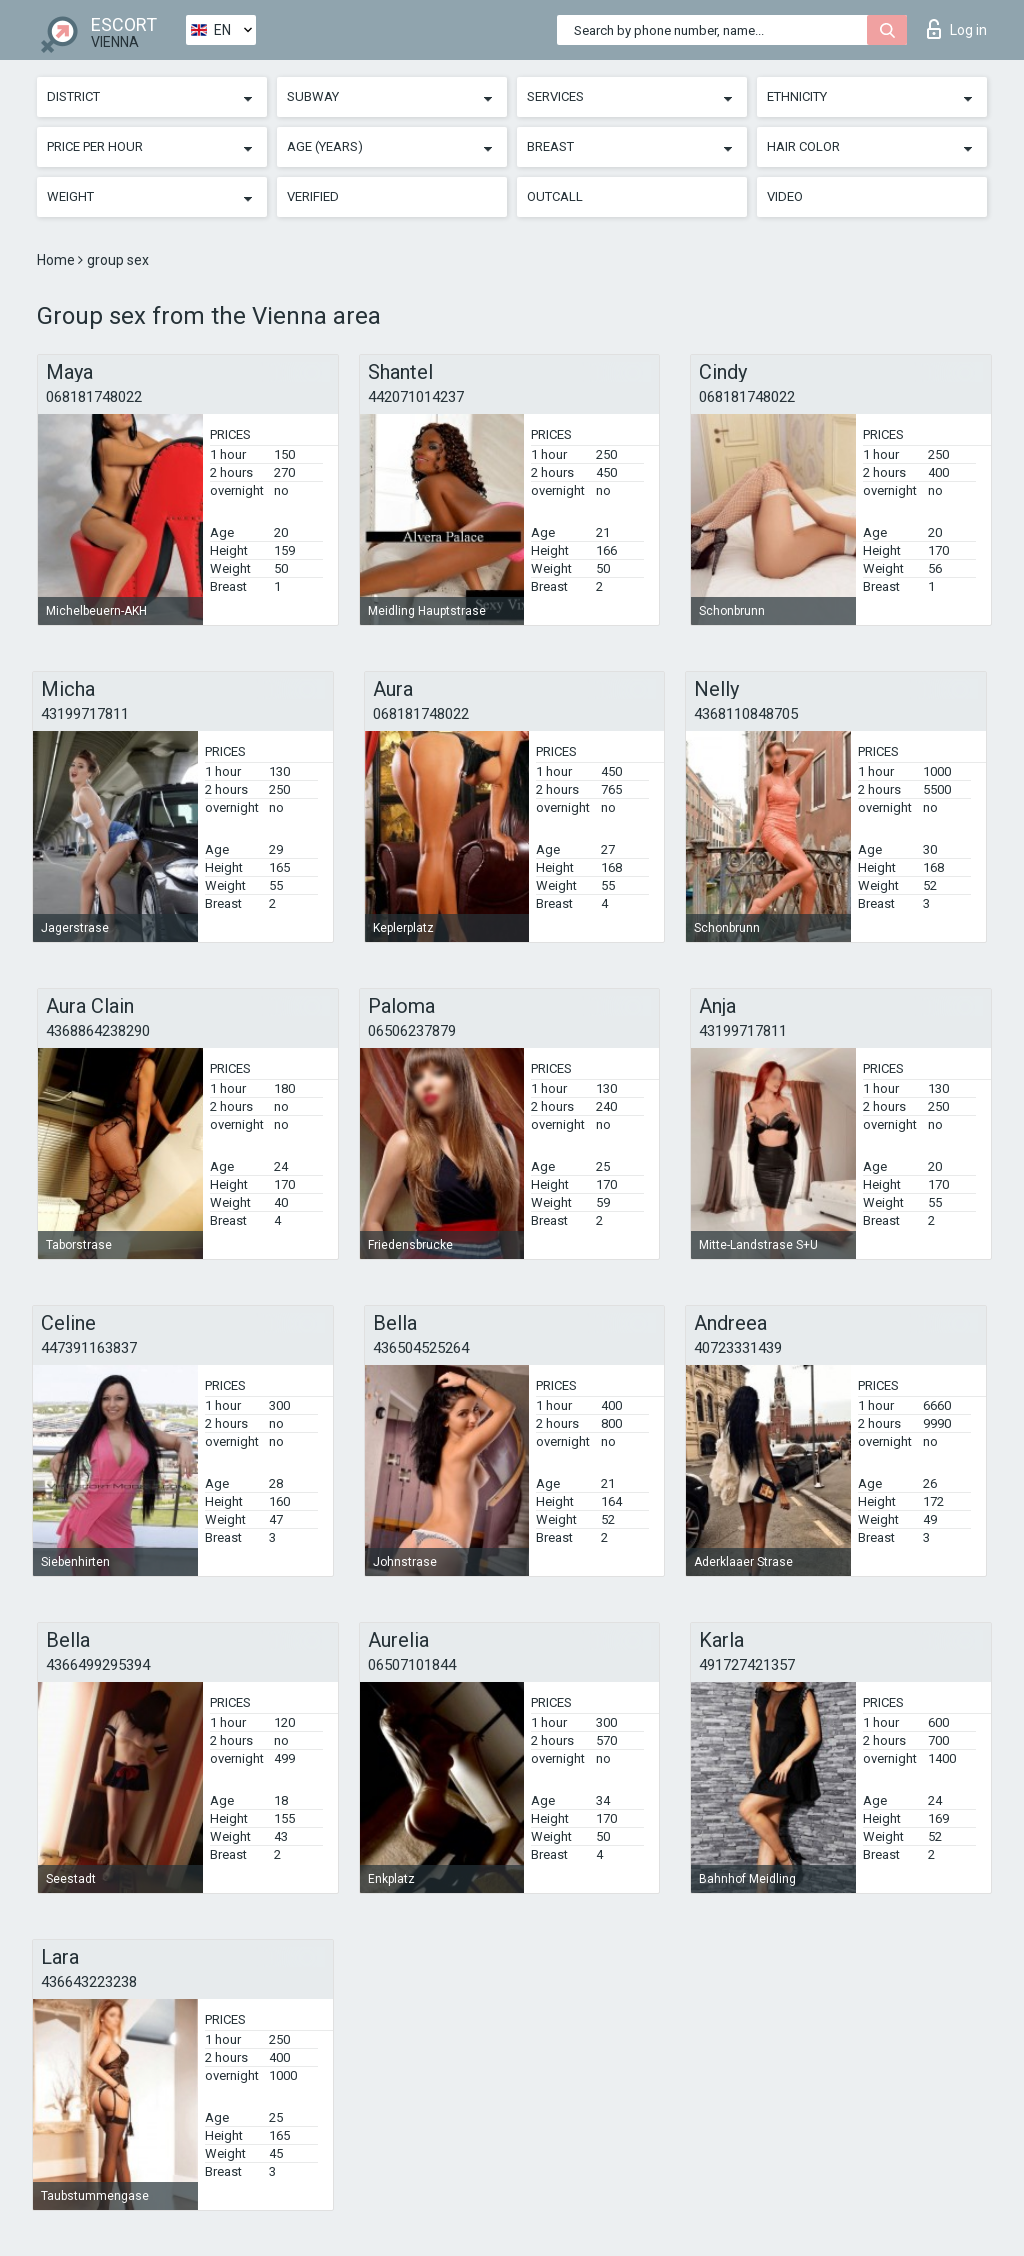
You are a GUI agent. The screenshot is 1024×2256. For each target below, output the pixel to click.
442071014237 (416, 397)
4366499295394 (98, 1665)
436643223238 (89, 1982)
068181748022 (94, 397)
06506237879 (412, 1031)
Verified (313, 196)
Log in (957, 29)
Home (57, 260)
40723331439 (738, 1348)
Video (785, 196)
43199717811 (85, 714)
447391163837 (89, 1348)
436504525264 (421, 1348)
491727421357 (747, 1665)
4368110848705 (746, 714)
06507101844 (412, 1665)
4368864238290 (98, 1031)
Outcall (555, 196)
